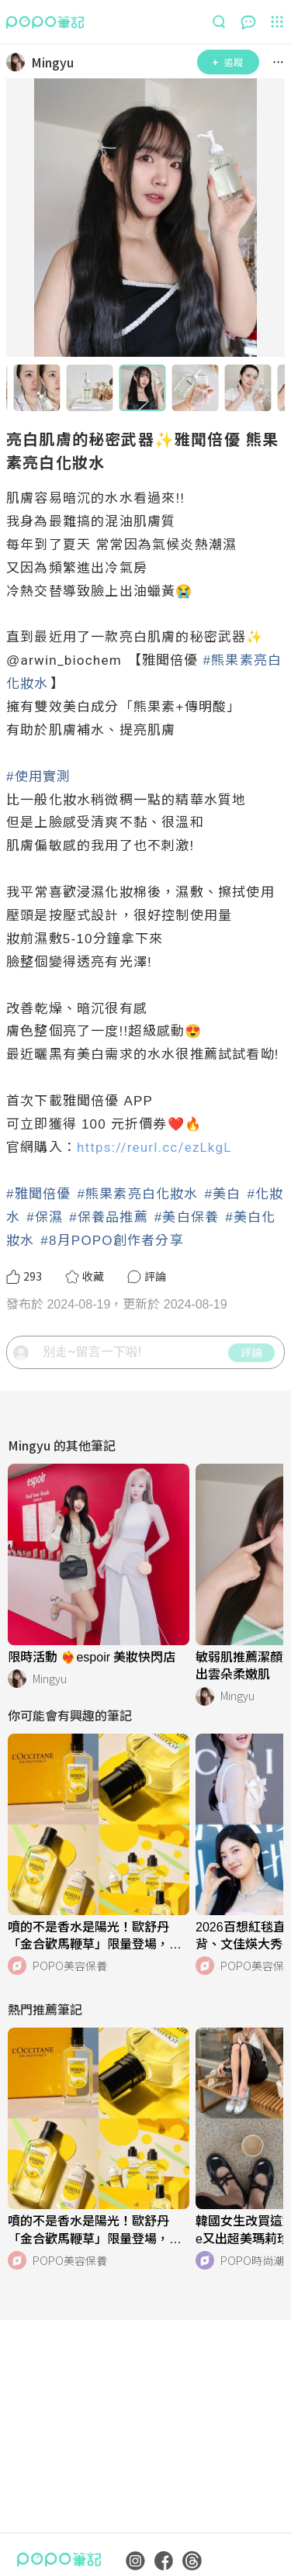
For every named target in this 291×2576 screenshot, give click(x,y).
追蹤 (228, 61)
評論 (251, 1352)
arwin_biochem (70, 660)
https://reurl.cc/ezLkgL (154, 1147)
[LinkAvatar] (18, 62)
